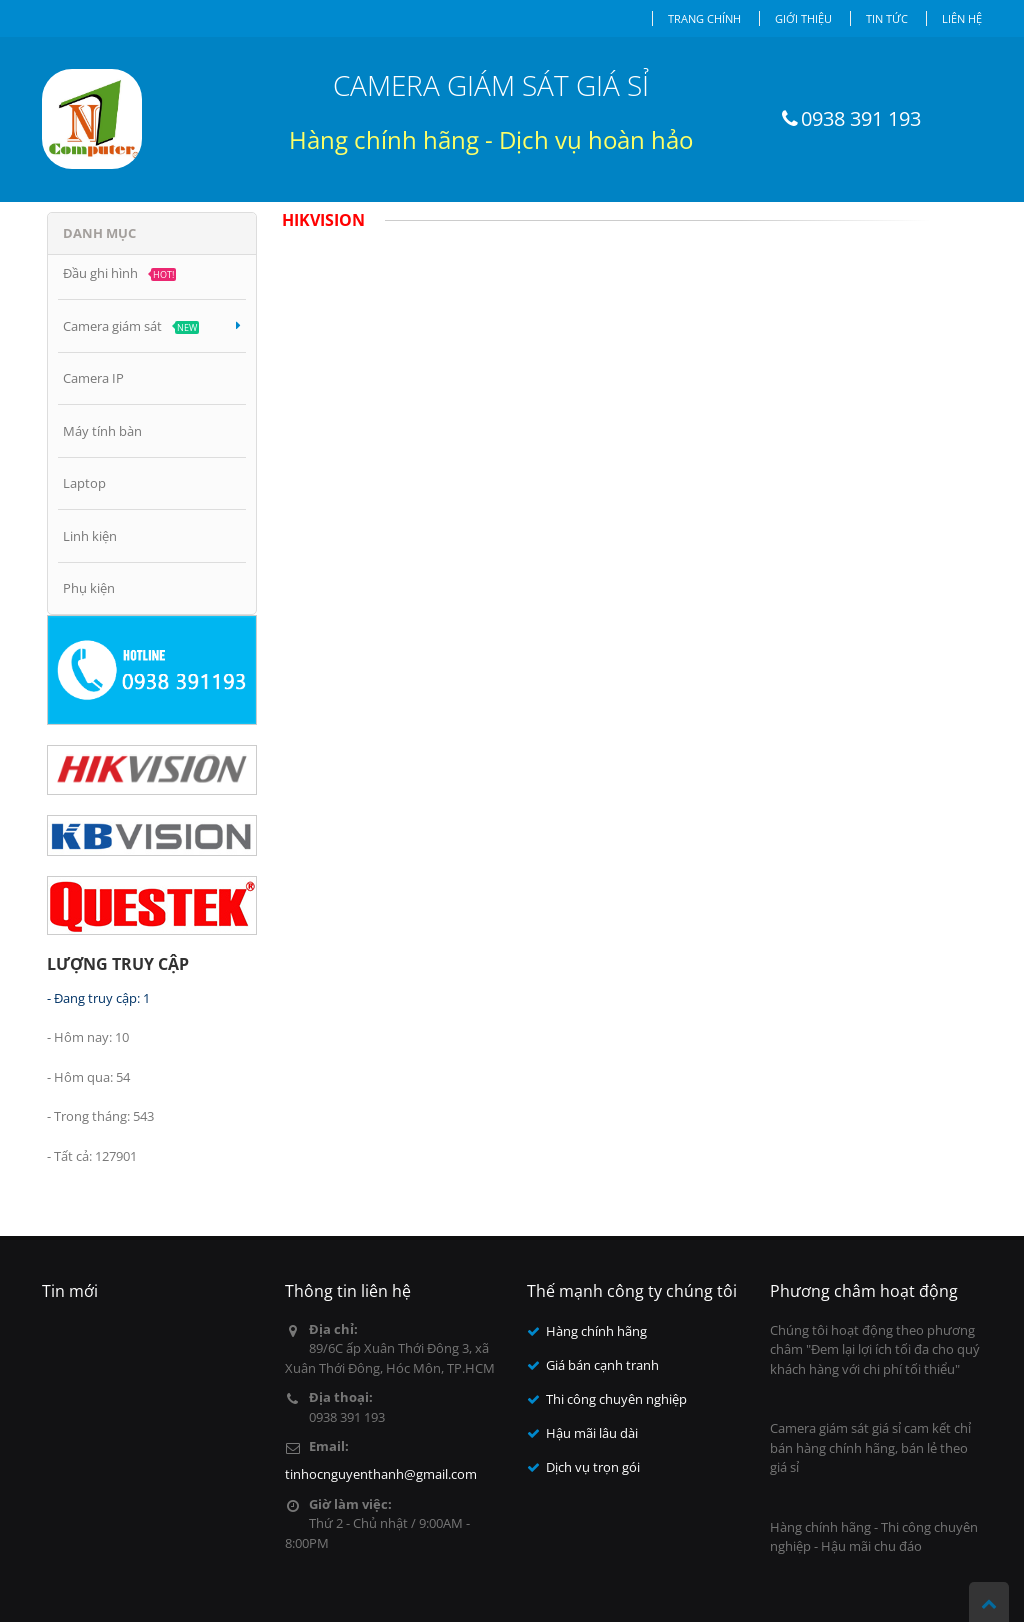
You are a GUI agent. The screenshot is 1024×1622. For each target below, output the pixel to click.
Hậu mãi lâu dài (592, 1433)
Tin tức (887, 18)
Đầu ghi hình (119, 273)
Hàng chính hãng (596, 1331)
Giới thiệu (803, 18)
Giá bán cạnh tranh (602, 1365)
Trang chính (704, 18)
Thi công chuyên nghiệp (616, 1399)
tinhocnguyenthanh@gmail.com (381, 1474)
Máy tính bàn (102, 431)
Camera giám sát (152, 326)
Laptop (84, 483)
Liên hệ (962, 18)
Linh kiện (90, 536)
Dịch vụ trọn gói (593, 1467)
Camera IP (93, 378)
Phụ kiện (89, 588)
